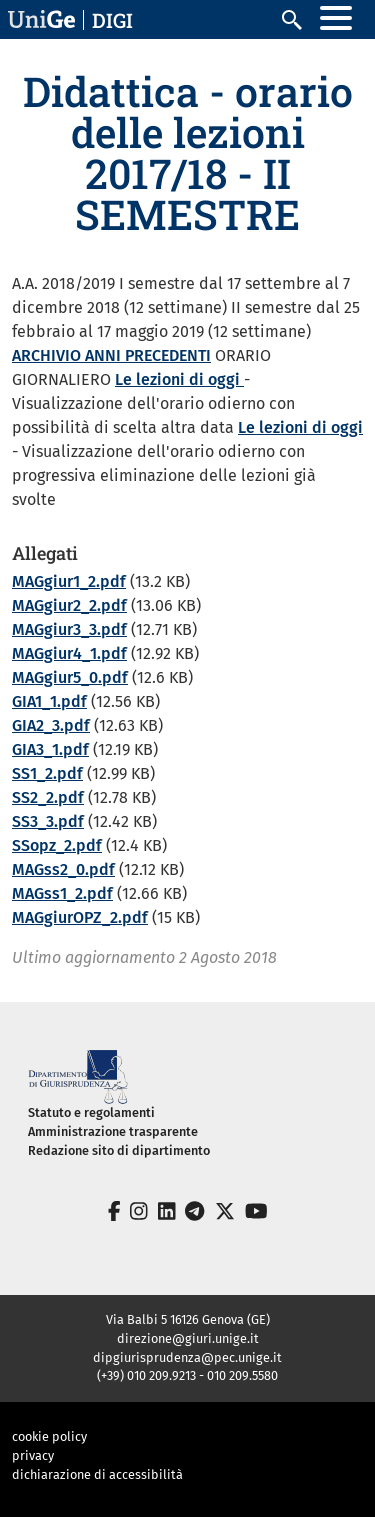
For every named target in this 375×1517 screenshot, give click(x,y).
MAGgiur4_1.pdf (69, 653)
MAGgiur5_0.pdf (70, 677)
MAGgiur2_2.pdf (69, 605)
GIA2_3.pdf (51, 725)
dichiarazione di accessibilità (97, 1474)
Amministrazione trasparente (113, 1131)
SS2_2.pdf (48, 797)
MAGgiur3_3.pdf (69, 629)
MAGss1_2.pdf (62, 893)
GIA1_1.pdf (49, 701)
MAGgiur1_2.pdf (69, 581)
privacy (33, 1455)
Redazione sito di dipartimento (119, 1150)
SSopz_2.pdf (57, 845)
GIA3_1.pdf (50, 749)
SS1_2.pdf (47, 773)
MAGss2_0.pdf (63, 869)
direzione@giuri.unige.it (188, 1338)
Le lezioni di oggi (179, 379)
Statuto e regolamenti (91, 1112)
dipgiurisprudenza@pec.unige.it (187, 1357)
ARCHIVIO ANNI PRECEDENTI (111, 355)
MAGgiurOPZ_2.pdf (80, 917)
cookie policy (49, 1436)
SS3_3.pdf (48, 821)
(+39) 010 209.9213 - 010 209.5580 (187, 1375)
